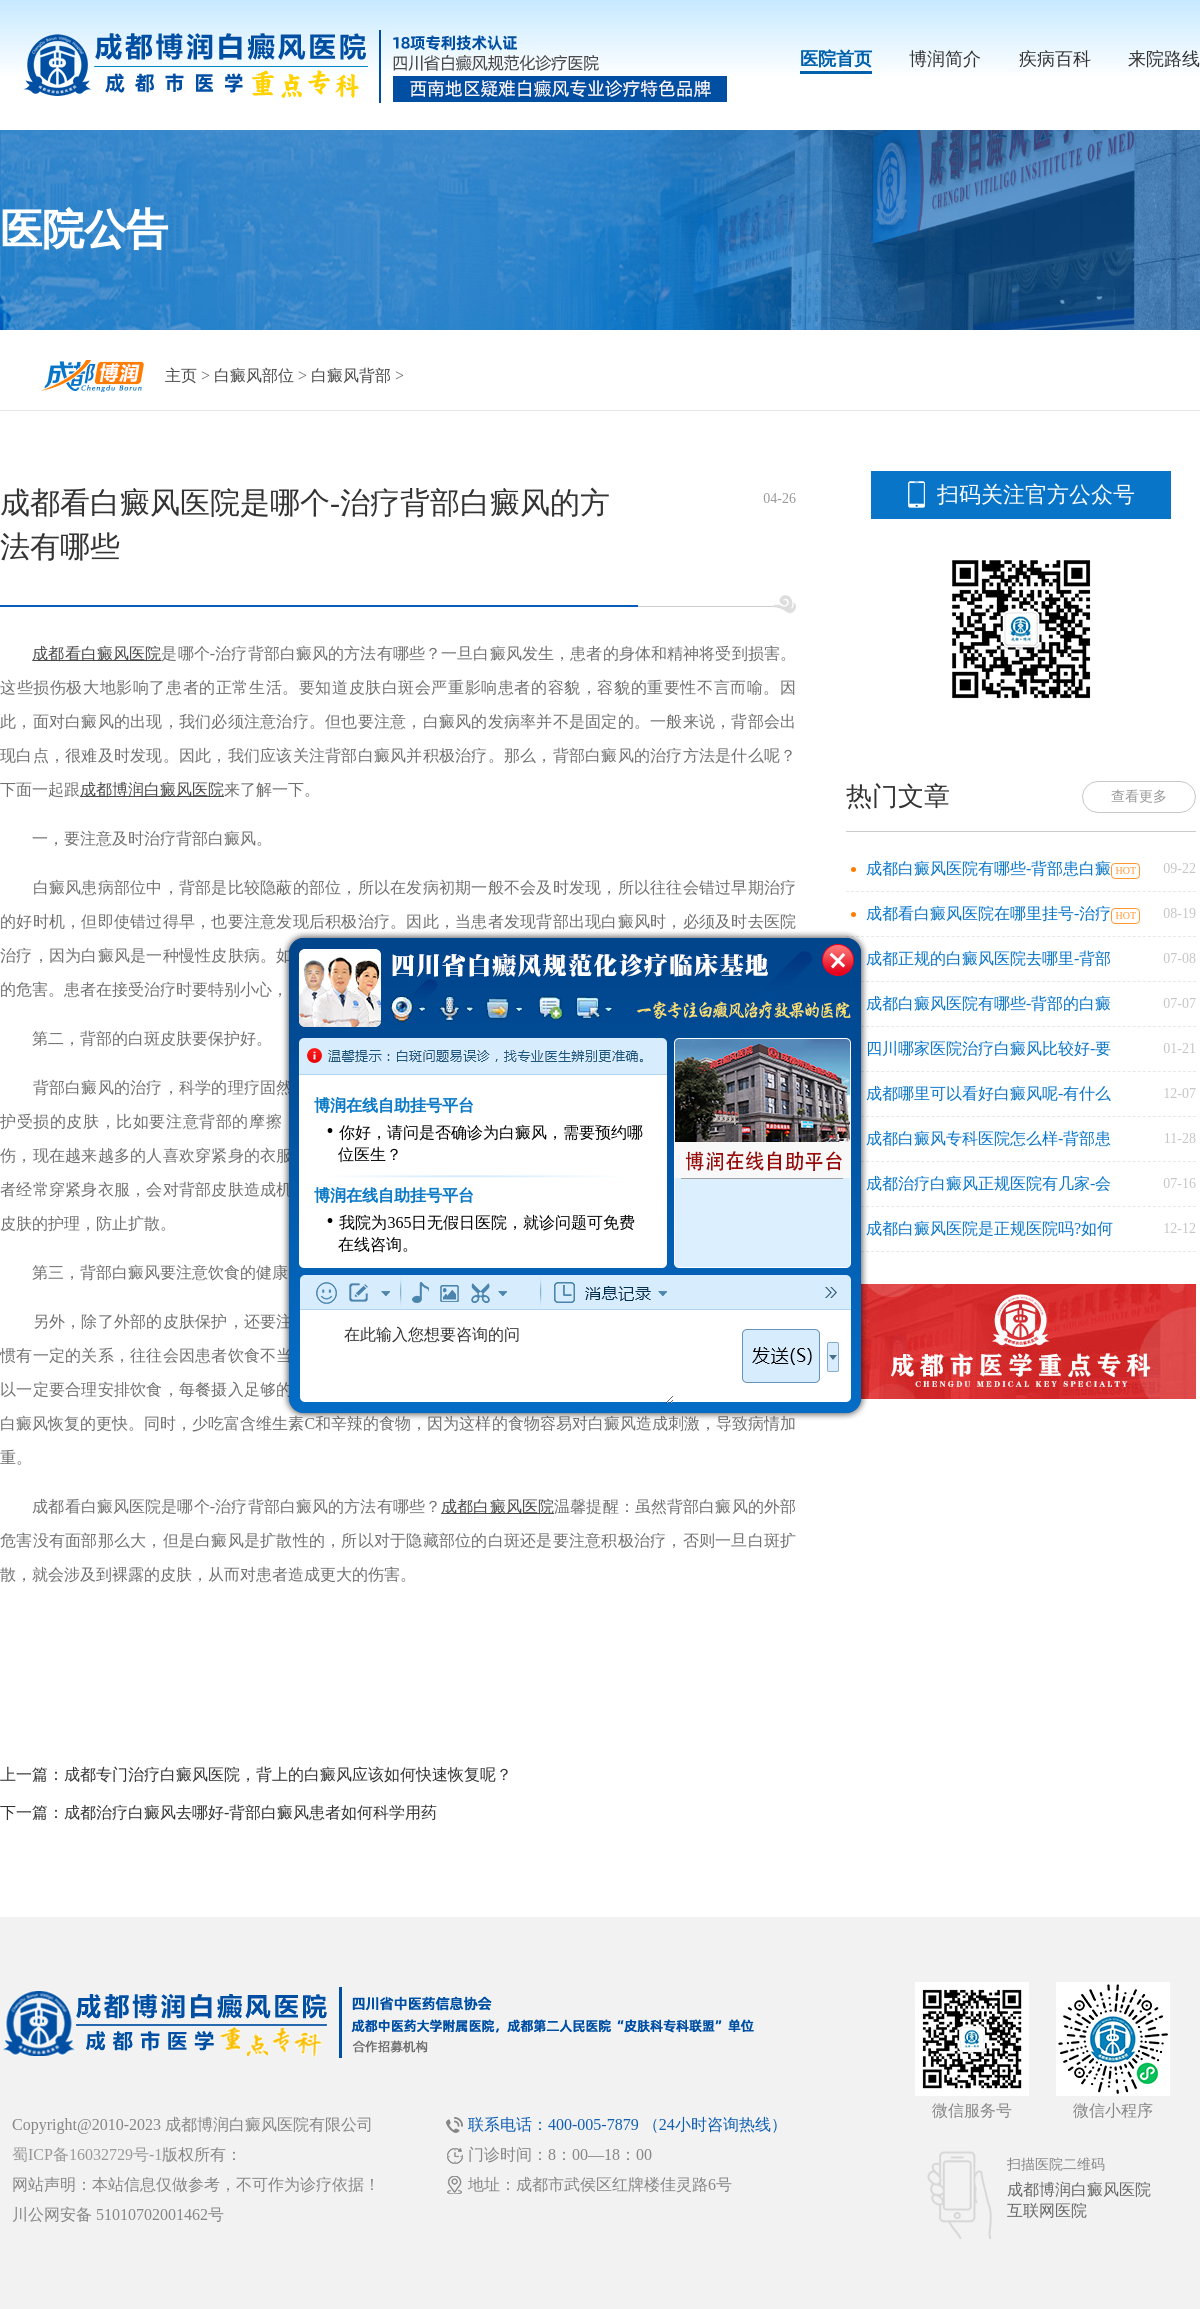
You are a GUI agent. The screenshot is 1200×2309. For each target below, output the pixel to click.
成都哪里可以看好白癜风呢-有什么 (988, 1093)
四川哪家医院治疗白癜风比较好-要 (988, 1048)
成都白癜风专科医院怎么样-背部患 (988, 1138)
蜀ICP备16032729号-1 (87, 2154)
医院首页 (836, 59)
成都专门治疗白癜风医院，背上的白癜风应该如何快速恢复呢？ (288, 1774)
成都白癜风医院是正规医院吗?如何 (989, 1228)
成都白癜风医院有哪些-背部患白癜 (988, 868)
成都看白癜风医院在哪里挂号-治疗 (988, 913)
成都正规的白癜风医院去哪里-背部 (988, 958)
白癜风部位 (254, 375)
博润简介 (945, 59)
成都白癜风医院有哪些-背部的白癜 (988, 1003)
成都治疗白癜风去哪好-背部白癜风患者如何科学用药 (250, 1812)
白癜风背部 (351, 375)
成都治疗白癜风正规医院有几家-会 (988, 1183)
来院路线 (1164, 59)
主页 (181, 375)
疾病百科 (1055, 59)
